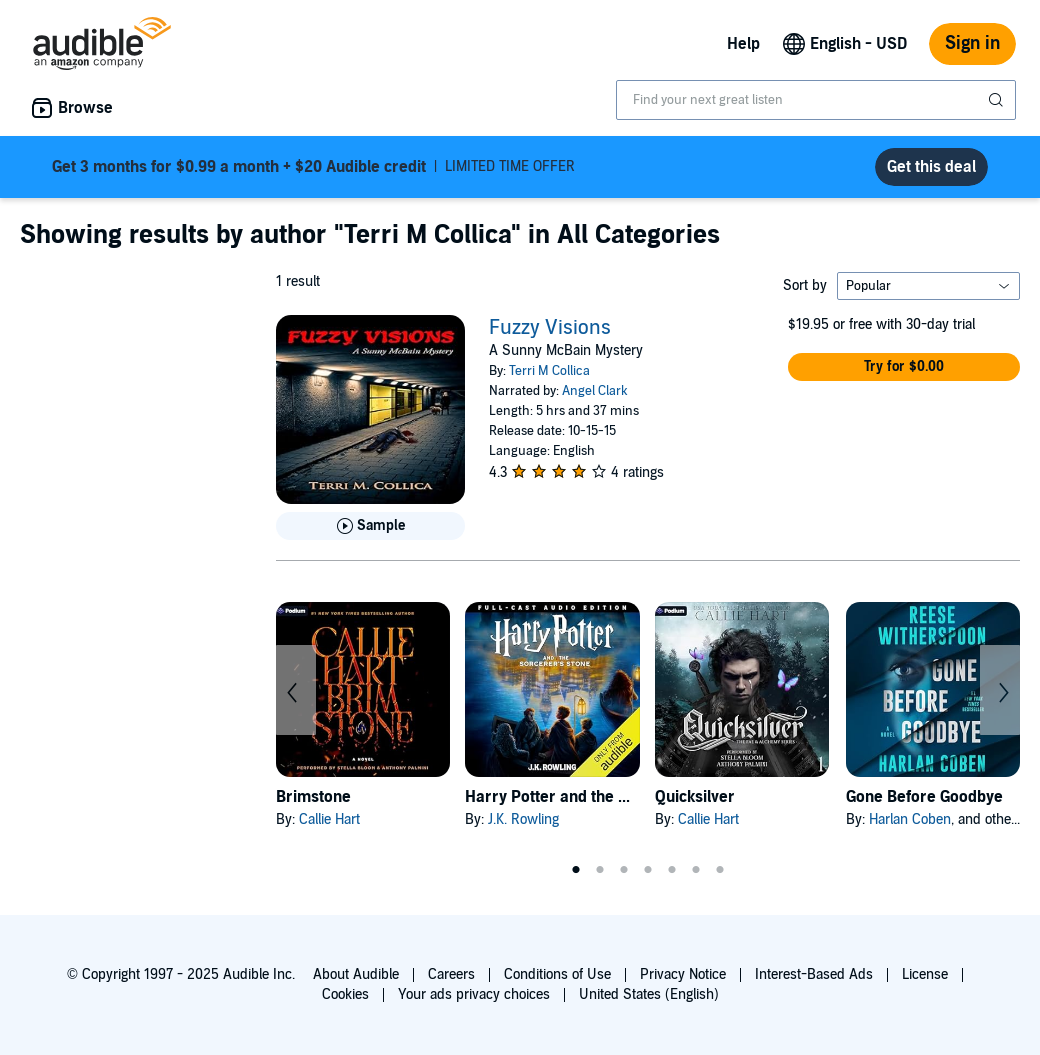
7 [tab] (720, 870)
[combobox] (816, 100)
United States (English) (649, 994)
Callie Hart (329, 819)
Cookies (345, 994)
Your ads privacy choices (474, 994)
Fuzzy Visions (550, 328)
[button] (904, 367)
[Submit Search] (998, 100)
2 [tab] (600, 870)
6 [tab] (696, 870)
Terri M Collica (549, 371)
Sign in (972, 43)
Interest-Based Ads (814, 974)
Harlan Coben (910, 819)
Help (743, 44)
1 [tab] (576, 870)
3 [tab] (624, 870)
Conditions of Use (557, 974)
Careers (451, 974)
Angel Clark (595, 391)
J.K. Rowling (523, 819)
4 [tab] (648, 870)
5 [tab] (672, 870)
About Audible (356, 974)
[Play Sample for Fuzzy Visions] (370, 526)
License (925, 974)
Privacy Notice (683, 974)
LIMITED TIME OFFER (313, 167)
